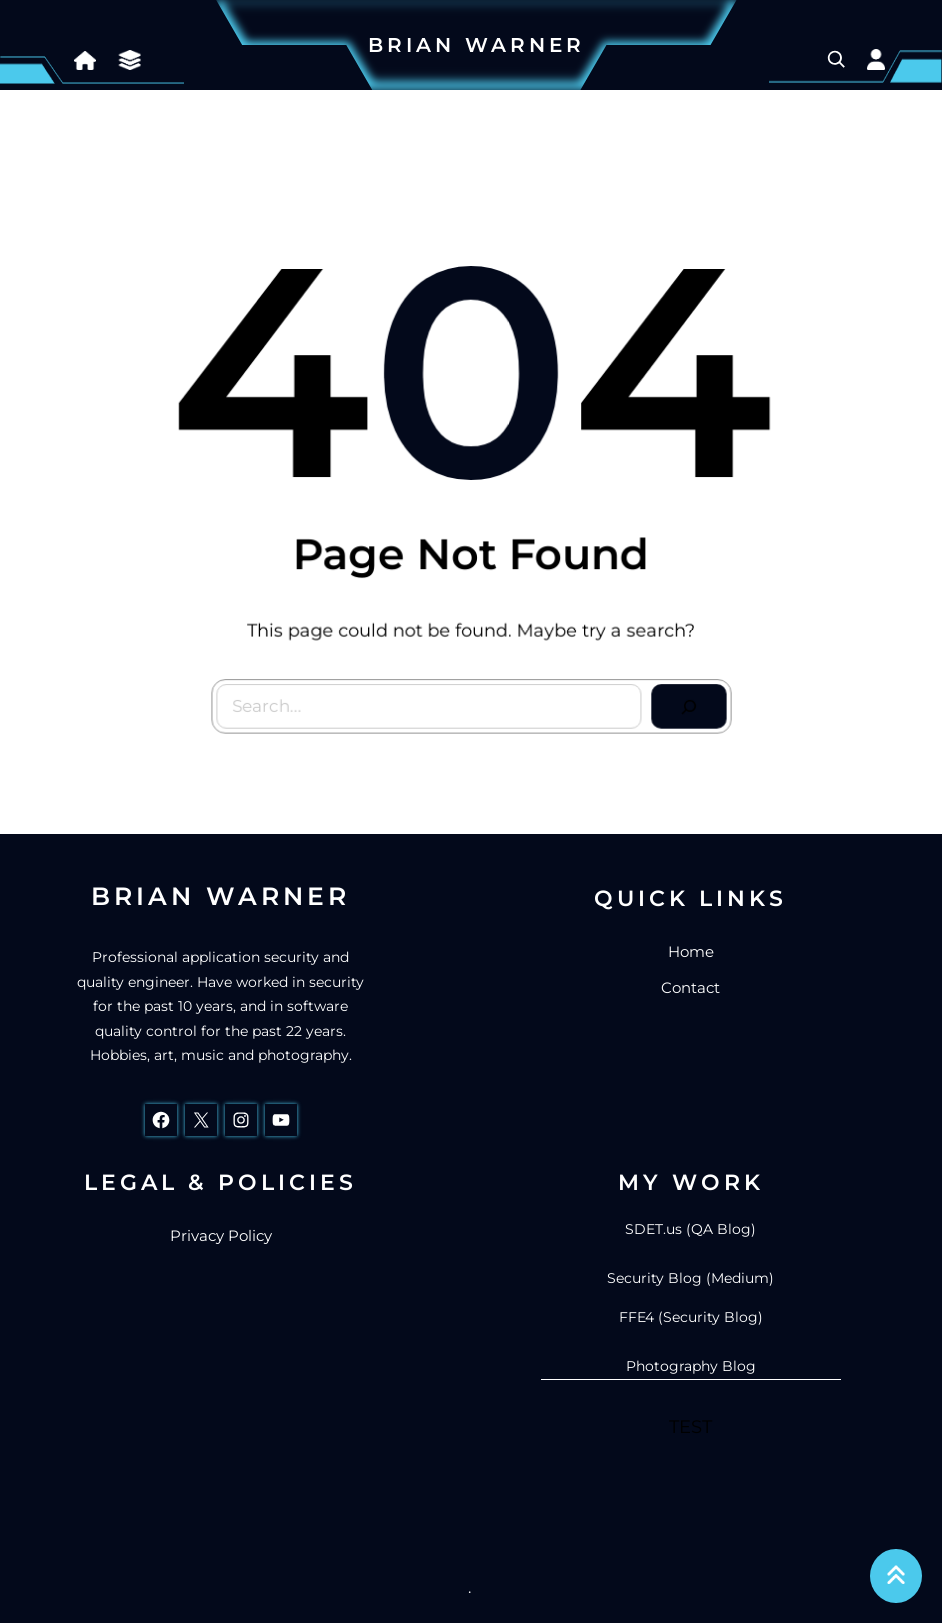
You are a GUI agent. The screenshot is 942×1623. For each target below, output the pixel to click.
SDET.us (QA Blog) (690, 1229)
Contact (690, 987)
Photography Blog (691, 1366)
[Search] (684, 702)
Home (691, 951)
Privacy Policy (221, 1235)
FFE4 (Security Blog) (691, 1317)
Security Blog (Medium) (690, 1278)
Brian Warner (476, 45)
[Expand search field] (836, 59)
